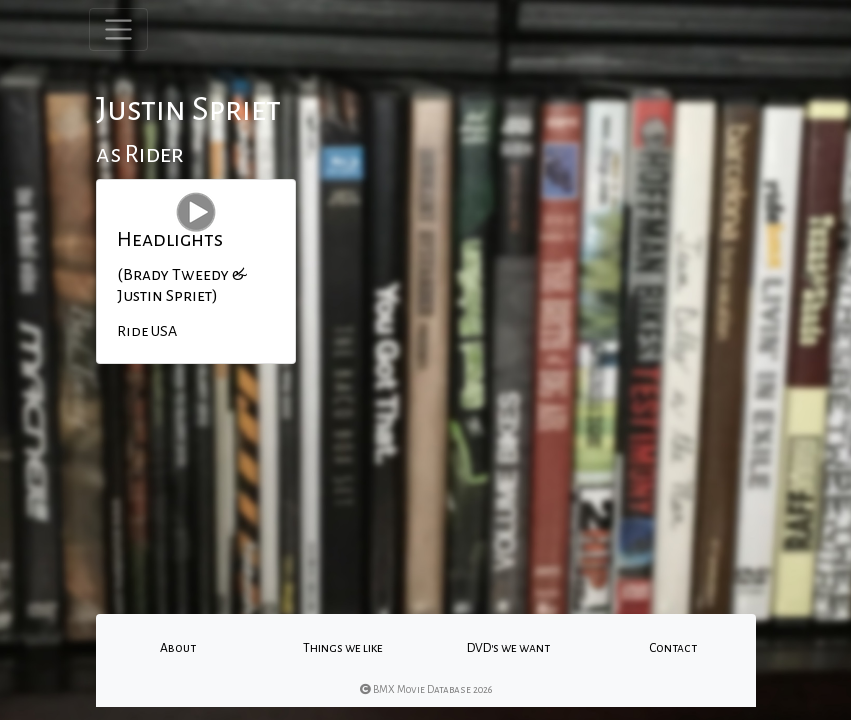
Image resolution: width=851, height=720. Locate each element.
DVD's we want (508, 648)
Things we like (343, 648)
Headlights (170, 239)
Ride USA (147, 331)
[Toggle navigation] (118, 29)
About (178, 648)
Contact (673, 648)
